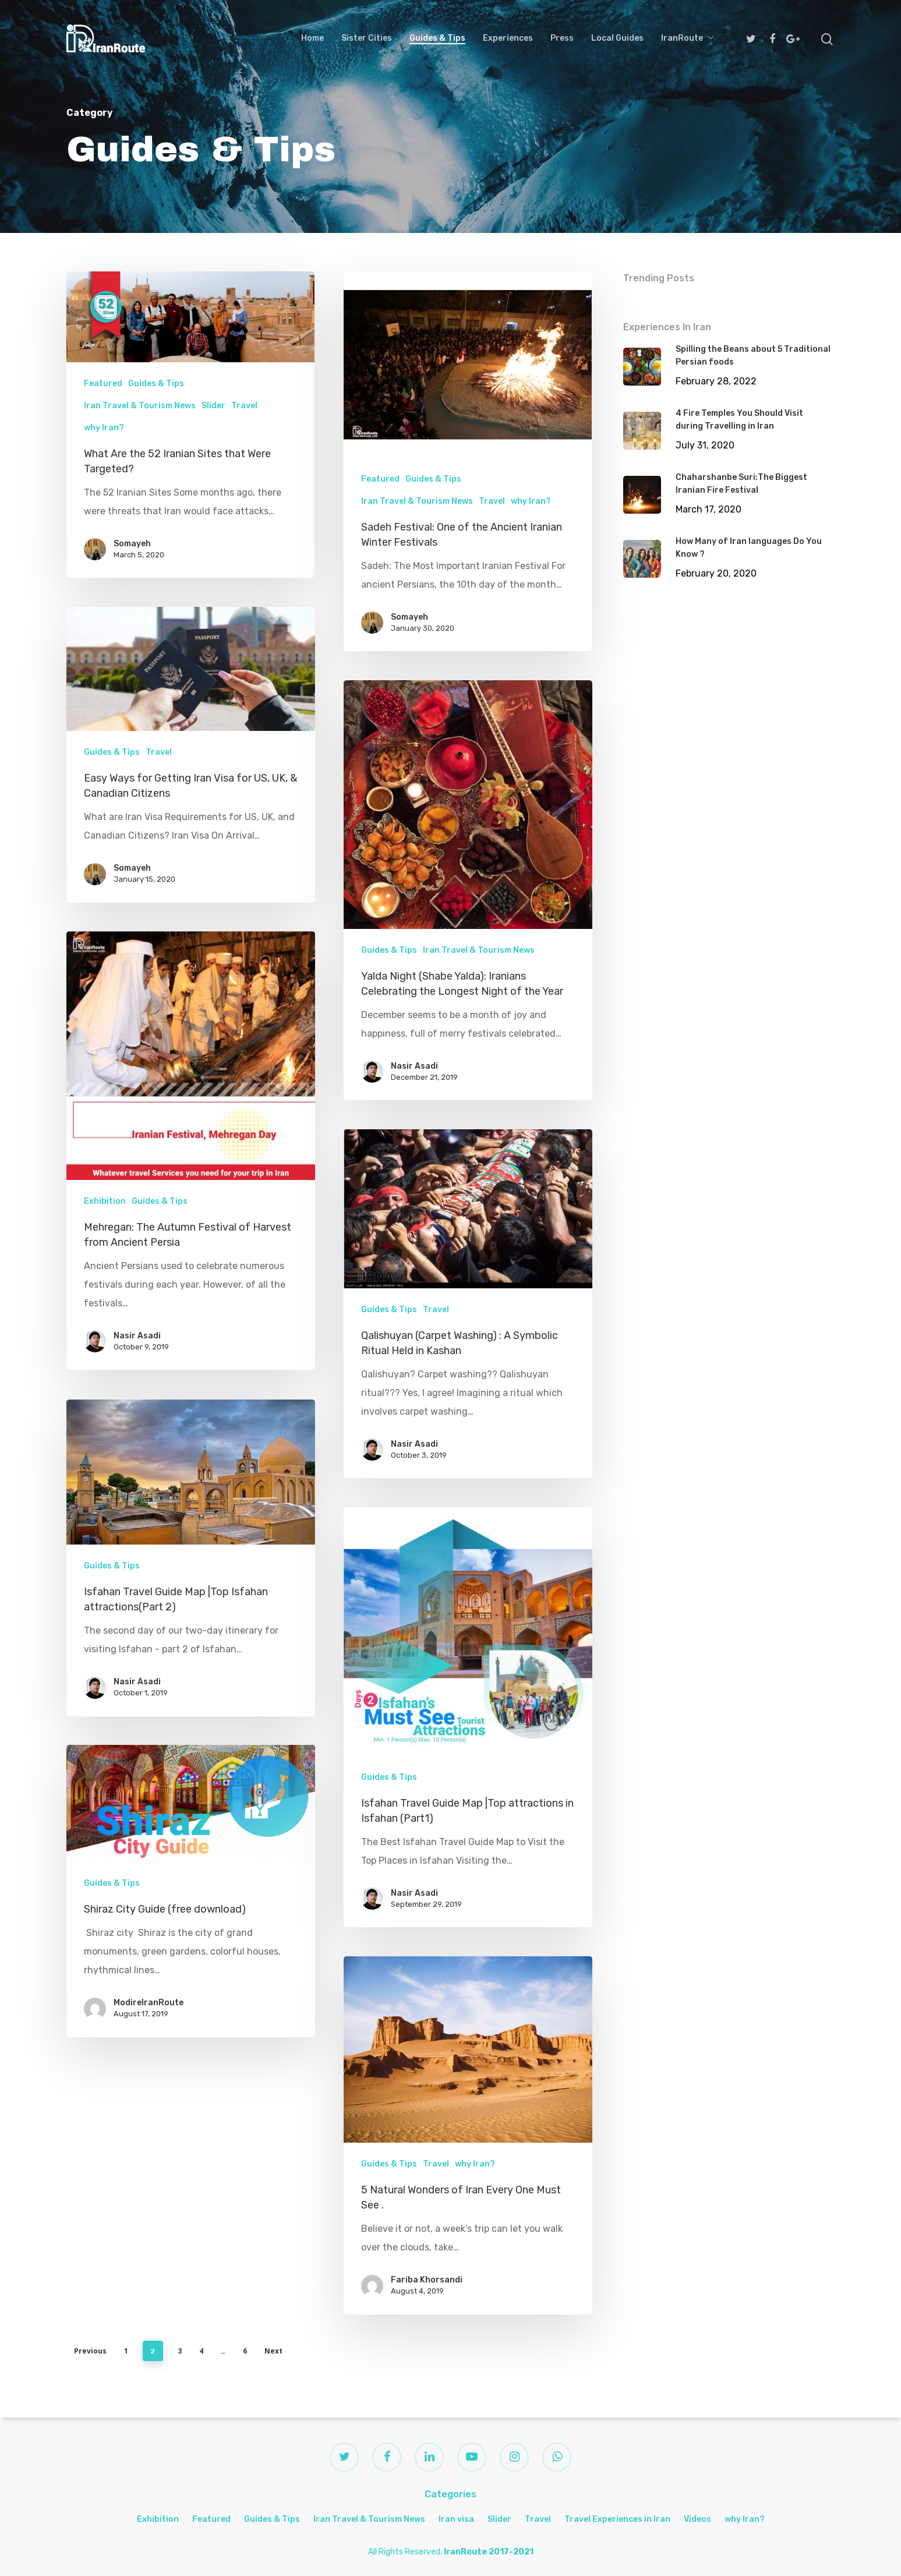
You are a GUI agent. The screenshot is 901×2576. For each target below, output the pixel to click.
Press (562, 38)
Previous (90, 2351)
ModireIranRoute (141, 2214)
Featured (103, 383)
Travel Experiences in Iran (617, 2519)
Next (273, 2351)
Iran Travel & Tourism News (140, 406)
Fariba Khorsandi (431, 2496)
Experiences (508, 38)
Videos (697, 2519)
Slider (213, 406)
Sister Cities (366, 38)
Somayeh (132, 544)
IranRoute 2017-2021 (488, 2552)
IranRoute (687, 38)
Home (312, 38)
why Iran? (104, 428)
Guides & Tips (437, 38)
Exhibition (158, 2519)
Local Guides (617, 38)
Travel (244, 406)
